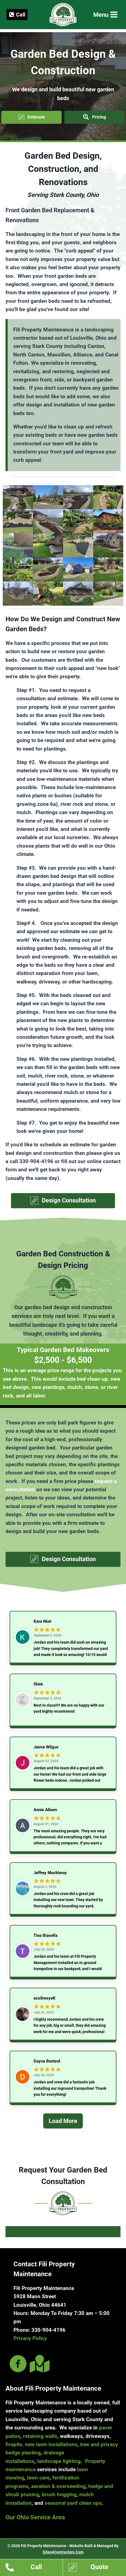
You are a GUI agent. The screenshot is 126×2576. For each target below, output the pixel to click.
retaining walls (40, 2436)
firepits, (15, 2444)
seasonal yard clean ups (73, 2503)
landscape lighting (59, 2461)
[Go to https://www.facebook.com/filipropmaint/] (18, 2364)
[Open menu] (105, 15)
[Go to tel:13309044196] (34, 2568)
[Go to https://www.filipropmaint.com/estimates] (97, 2568)
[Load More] (63, 2127)
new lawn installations (51, 2444)
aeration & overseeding (58, 2486)
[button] (31, 117)
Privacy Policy (30, 2338)
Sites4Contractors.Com (63, 2552)
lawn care (38, 2478)
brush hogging (59, 2494)
